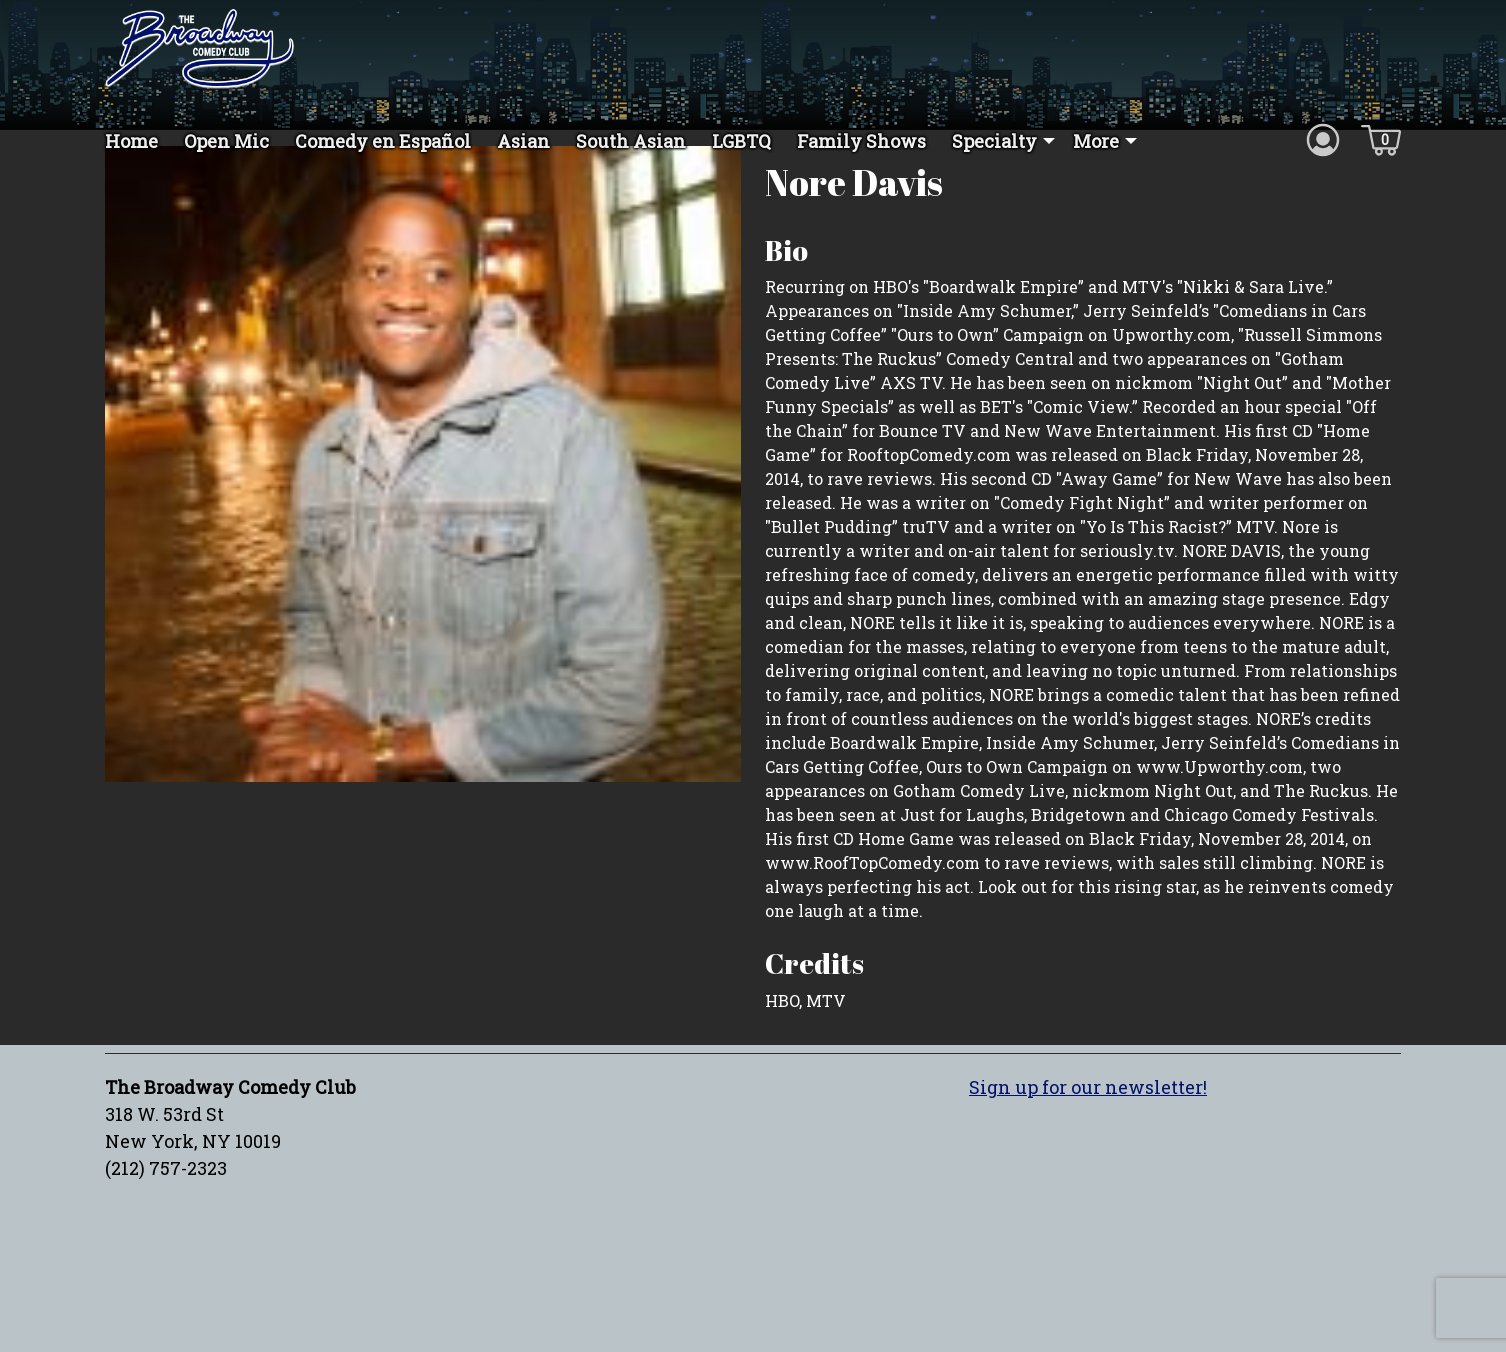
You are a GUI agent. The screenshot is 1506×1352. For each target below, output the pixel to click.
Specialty (994, 141)
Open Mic (226, 141)
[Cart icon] (1381, 139)
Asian (523, 141)
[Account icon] (1323, 139)
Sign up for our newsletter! (1088, 1122)
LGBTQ (741, 141)
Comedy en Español (383, 141)
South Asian (631, 141)
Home (131, 141)
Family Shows (861, 141)
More (1096, 141)
